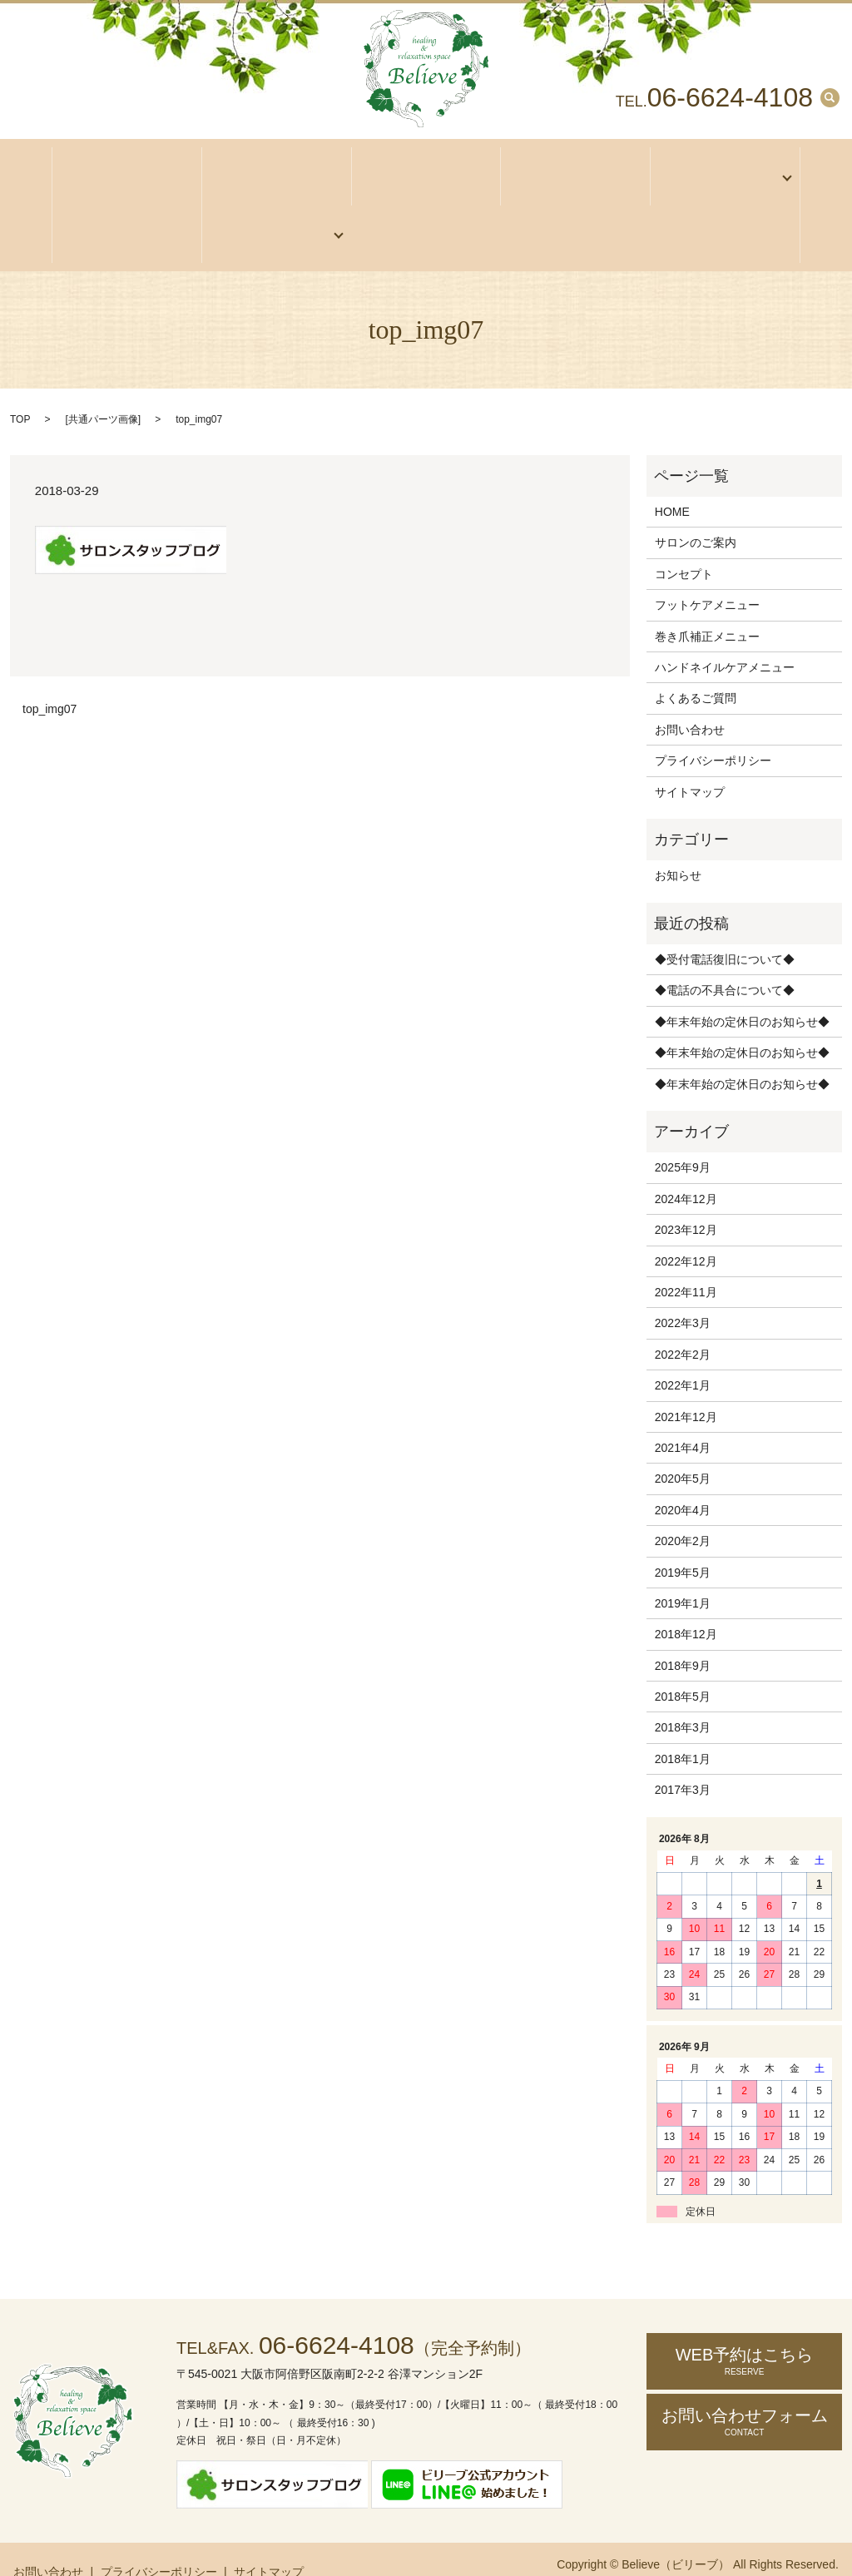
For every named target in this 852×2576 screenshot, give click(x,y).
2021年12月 (686, 1384)
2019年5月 (683, 1540)
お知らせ (678, 843)
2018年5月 (683, 1665)
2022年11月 (686, 1260)
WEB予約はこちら (744, 2329)
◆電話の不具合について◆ (725, 958)
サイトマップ (690, 759)
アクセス (426, 170)
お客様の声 (126, 211)
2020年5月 (683, 1447)
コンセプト (575, 170)
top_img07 (49, 677)
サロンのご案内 (276, 170)
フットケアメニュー (707, 573)
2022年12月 (686, 1229)
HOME (672, 480)
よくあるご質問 (695, 666)
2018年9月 (683, 1634)
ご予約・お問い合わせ (271, 211)
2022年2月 (683, 1323)
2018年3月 (683, 1695)
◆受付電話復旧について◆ (725, 927)
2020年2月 (683, 1509)
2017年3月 (683, 1758)
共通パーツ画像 (103, 388)
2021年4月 (683, 1416)
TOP (20, 388)
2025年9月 (683, 1135)
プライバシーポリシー (713, 729)
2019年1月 (683, 1571)
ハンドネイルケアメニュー (725, 635)
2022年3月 (683, 1291)
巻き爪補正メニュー (707, 604)
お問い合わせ (690, 698)
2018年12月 (686, 1602)
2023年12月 (686, 1198)
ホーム (126, 170)
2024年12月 (686, 1167)
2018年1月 (683, 1727)
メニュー (720, 170)
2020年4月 (683, 1478)
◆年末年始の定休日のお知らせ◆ (742, 990)
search (829, 97)
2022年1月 (683, 1353)
